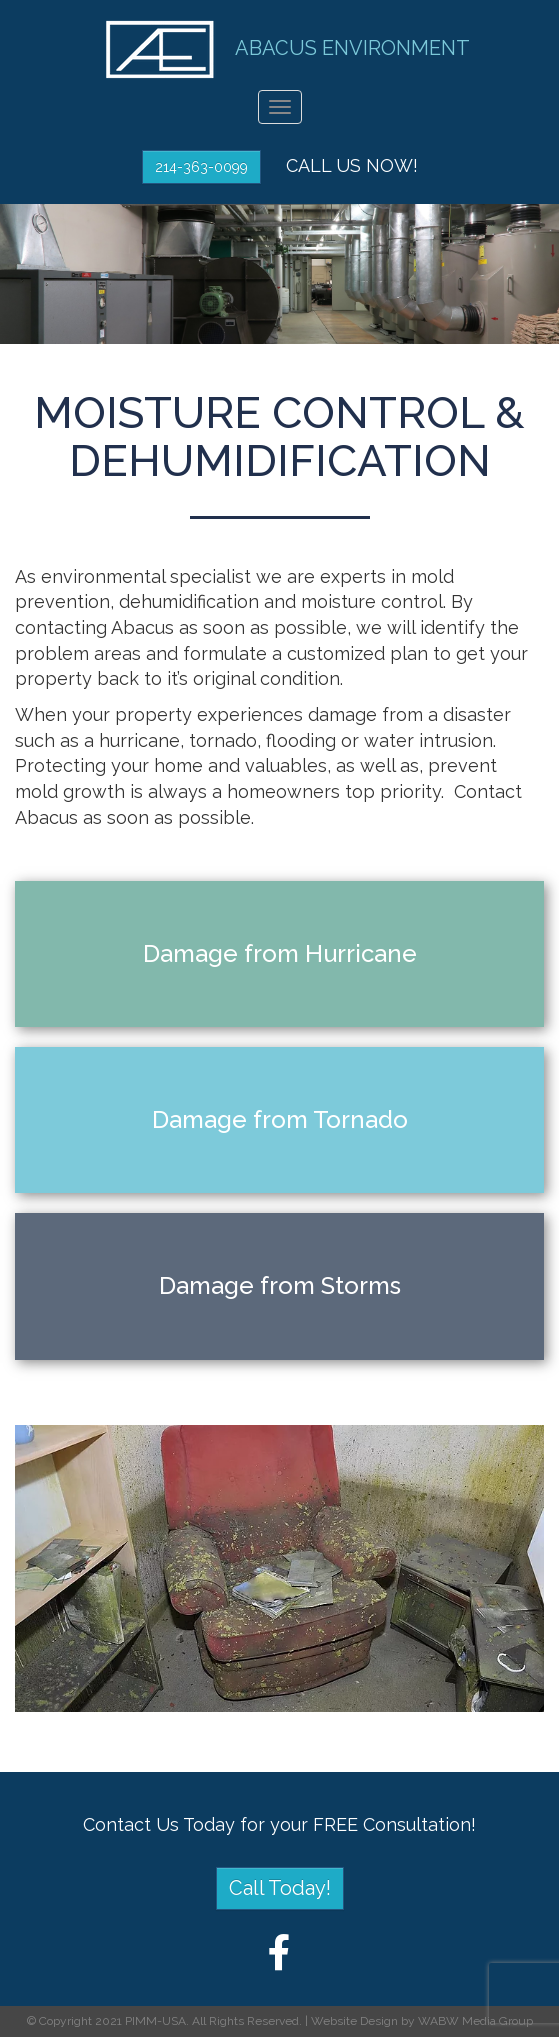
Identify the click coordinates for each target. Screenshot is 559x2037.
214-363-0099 (201, 167)
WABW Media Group (475, 2021)
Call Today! (280, 1888)
